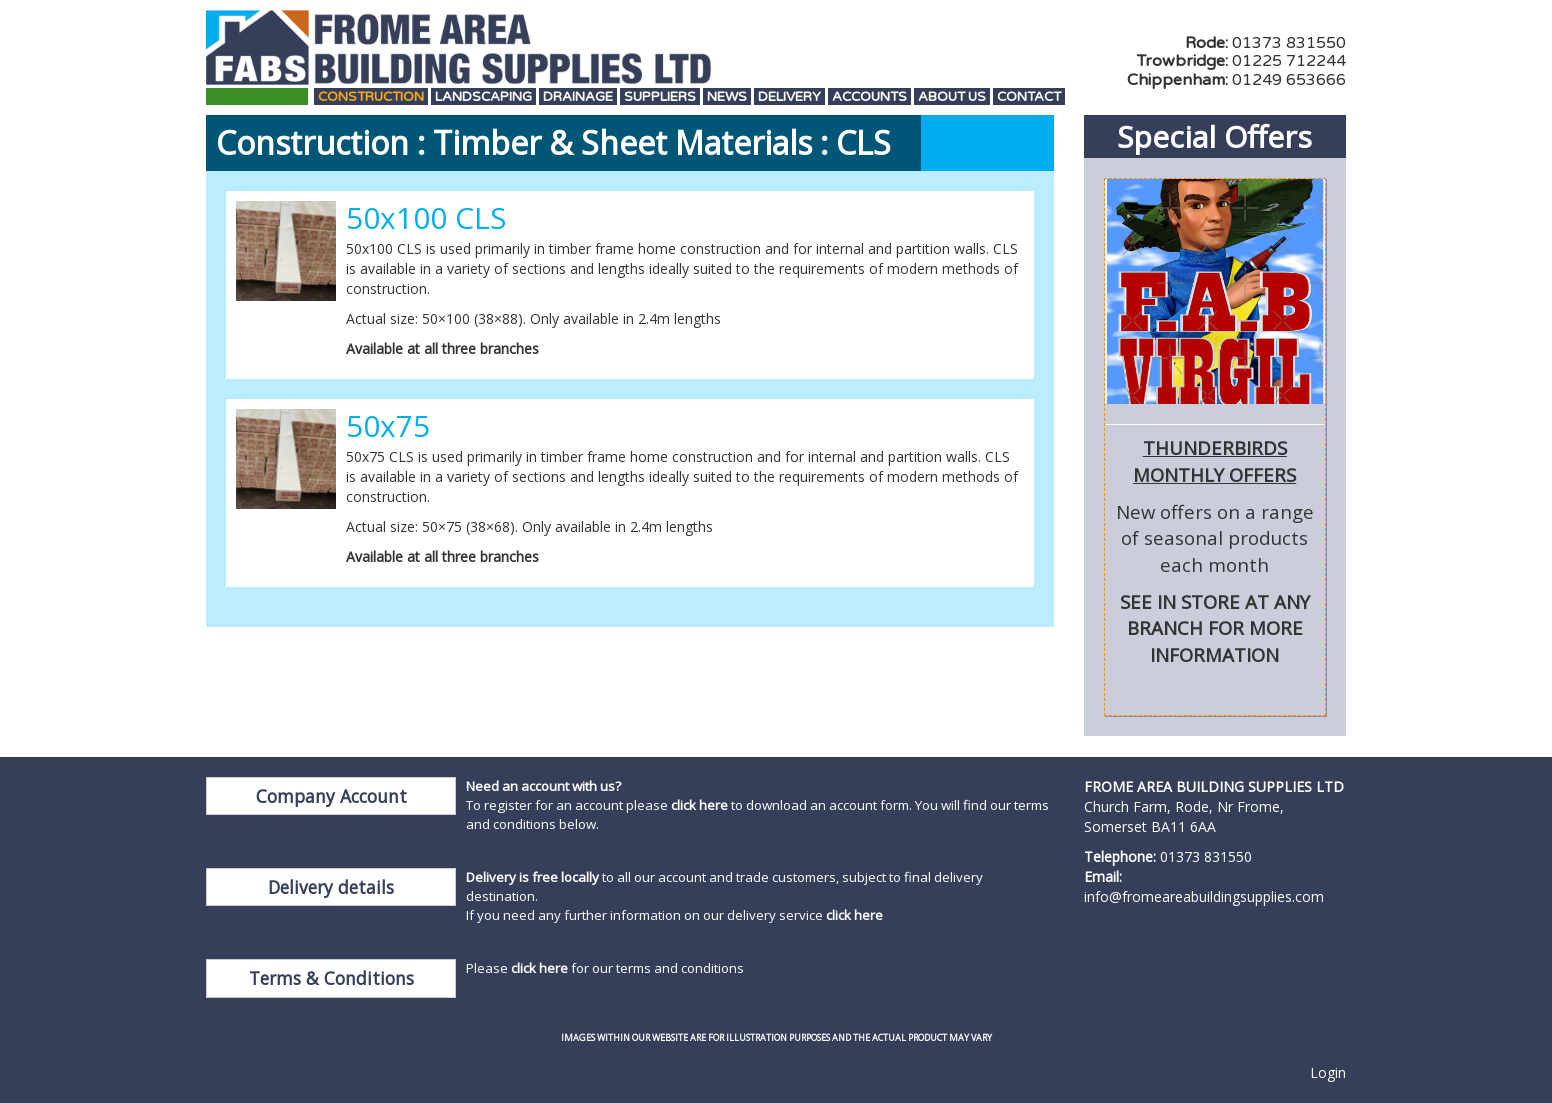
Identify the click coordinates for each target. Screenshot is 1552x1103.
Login (1328, 1072)
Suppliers (660, 97)
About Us (952, 97)
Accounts (869, 97)
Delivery (789, 97)
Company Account (331, 796)
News (727, 97)
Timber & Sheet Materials (622, 142)
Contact (1029, 97)
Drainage (578, 97)
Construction (371, 97)
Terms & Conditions (331, 978)
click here (699, 805)
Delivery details (331, 887)
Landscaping (483, 97)
